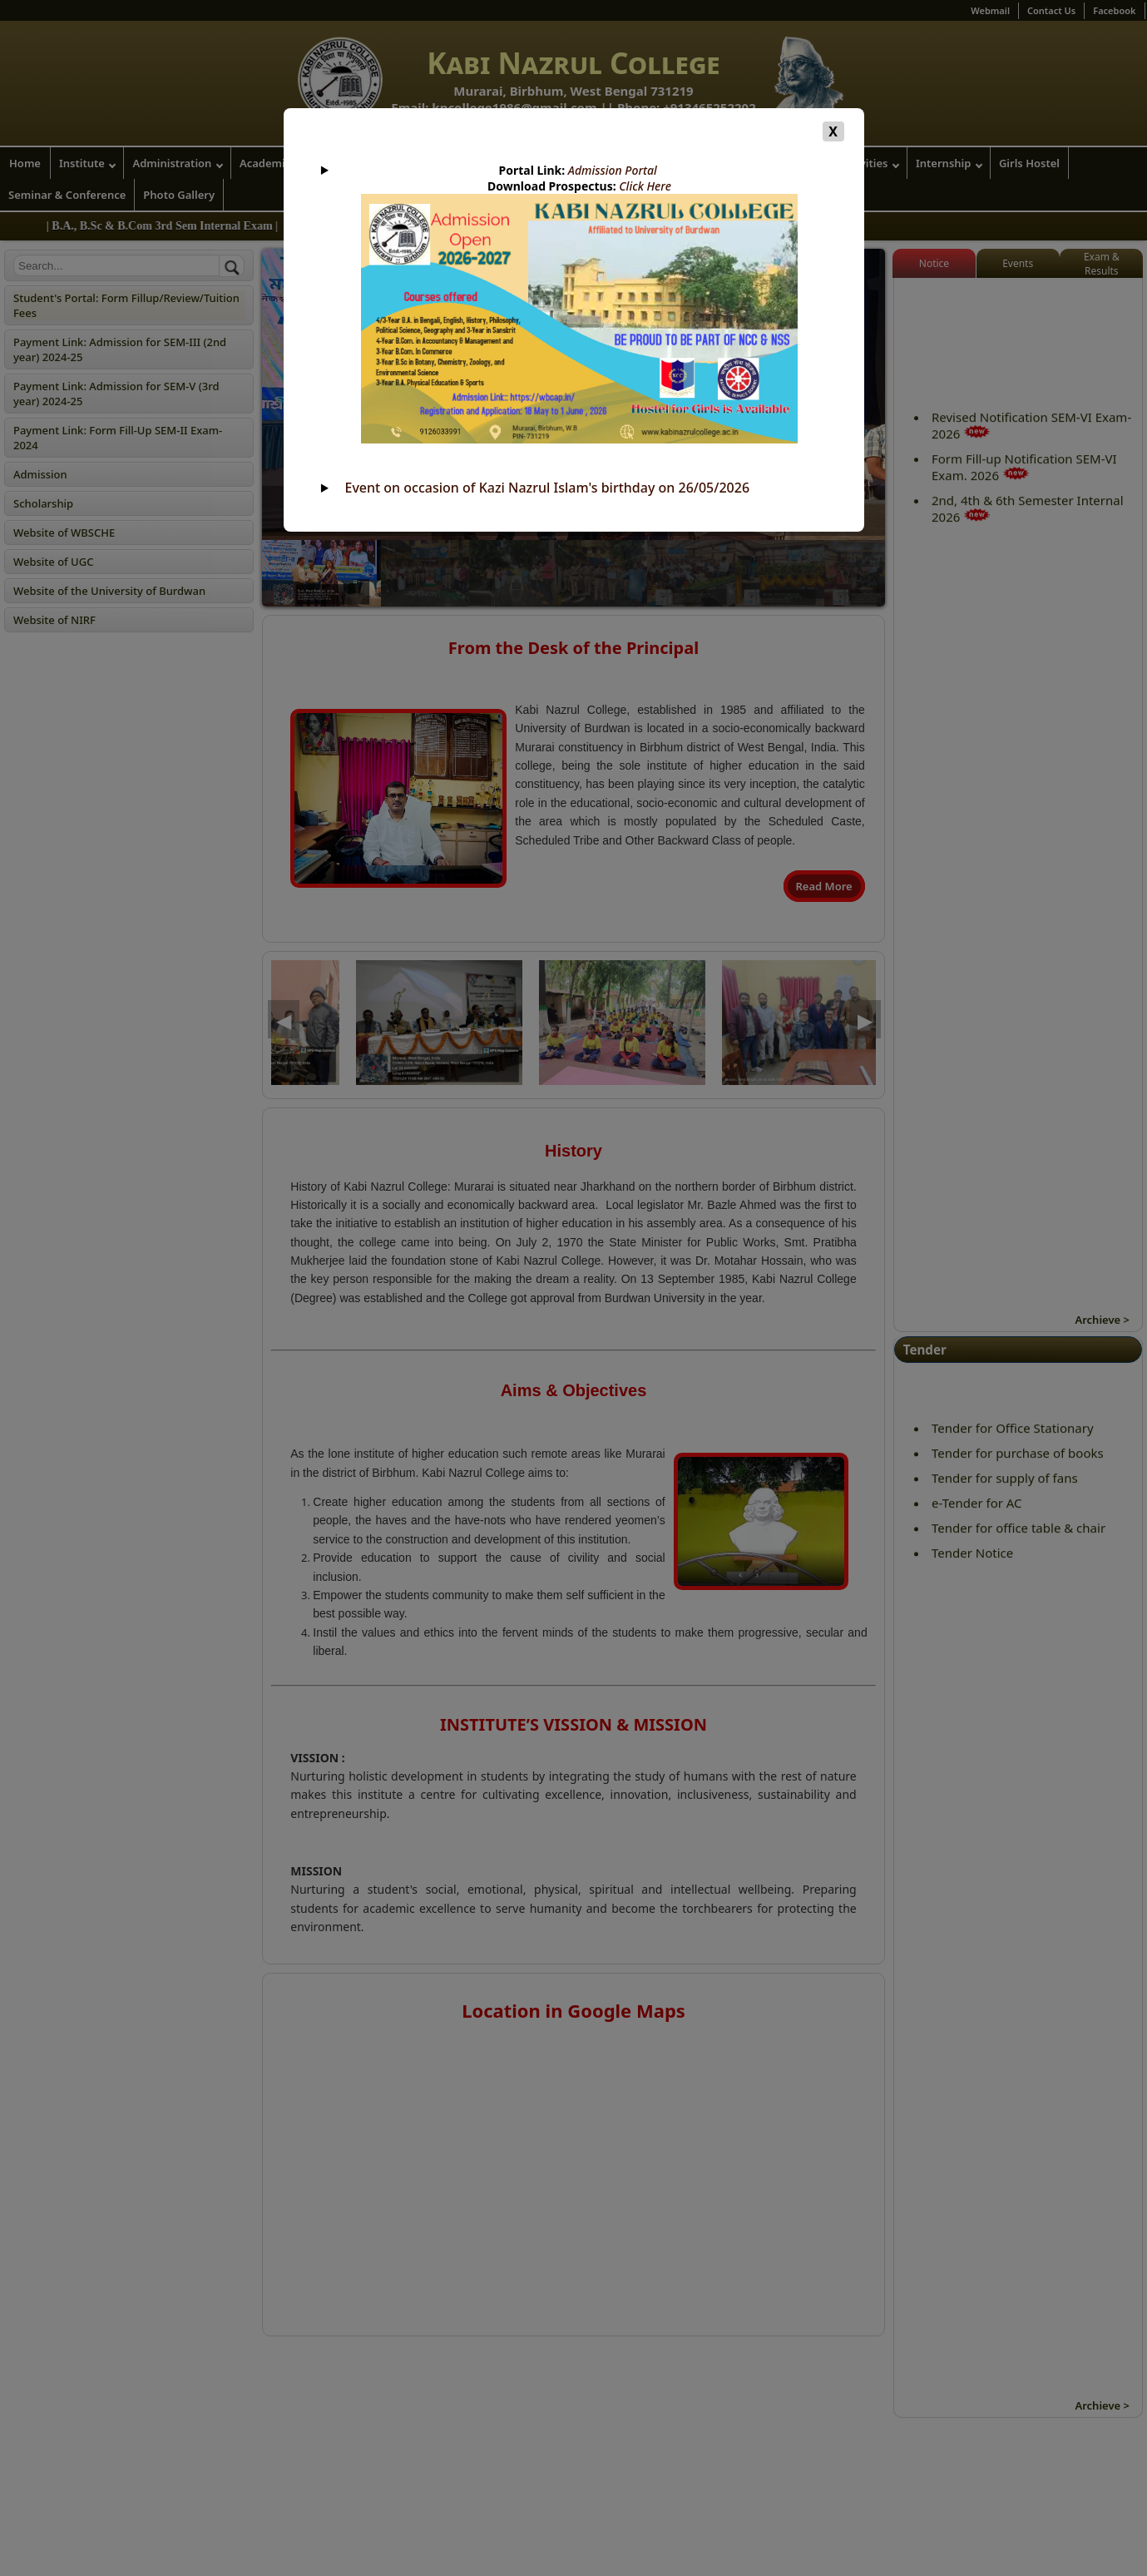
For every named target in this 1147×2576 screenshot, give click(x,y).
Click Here (645, 186)
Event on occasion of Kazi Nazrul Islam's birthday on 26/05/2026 (547, 487)
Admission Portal (612, 170)
